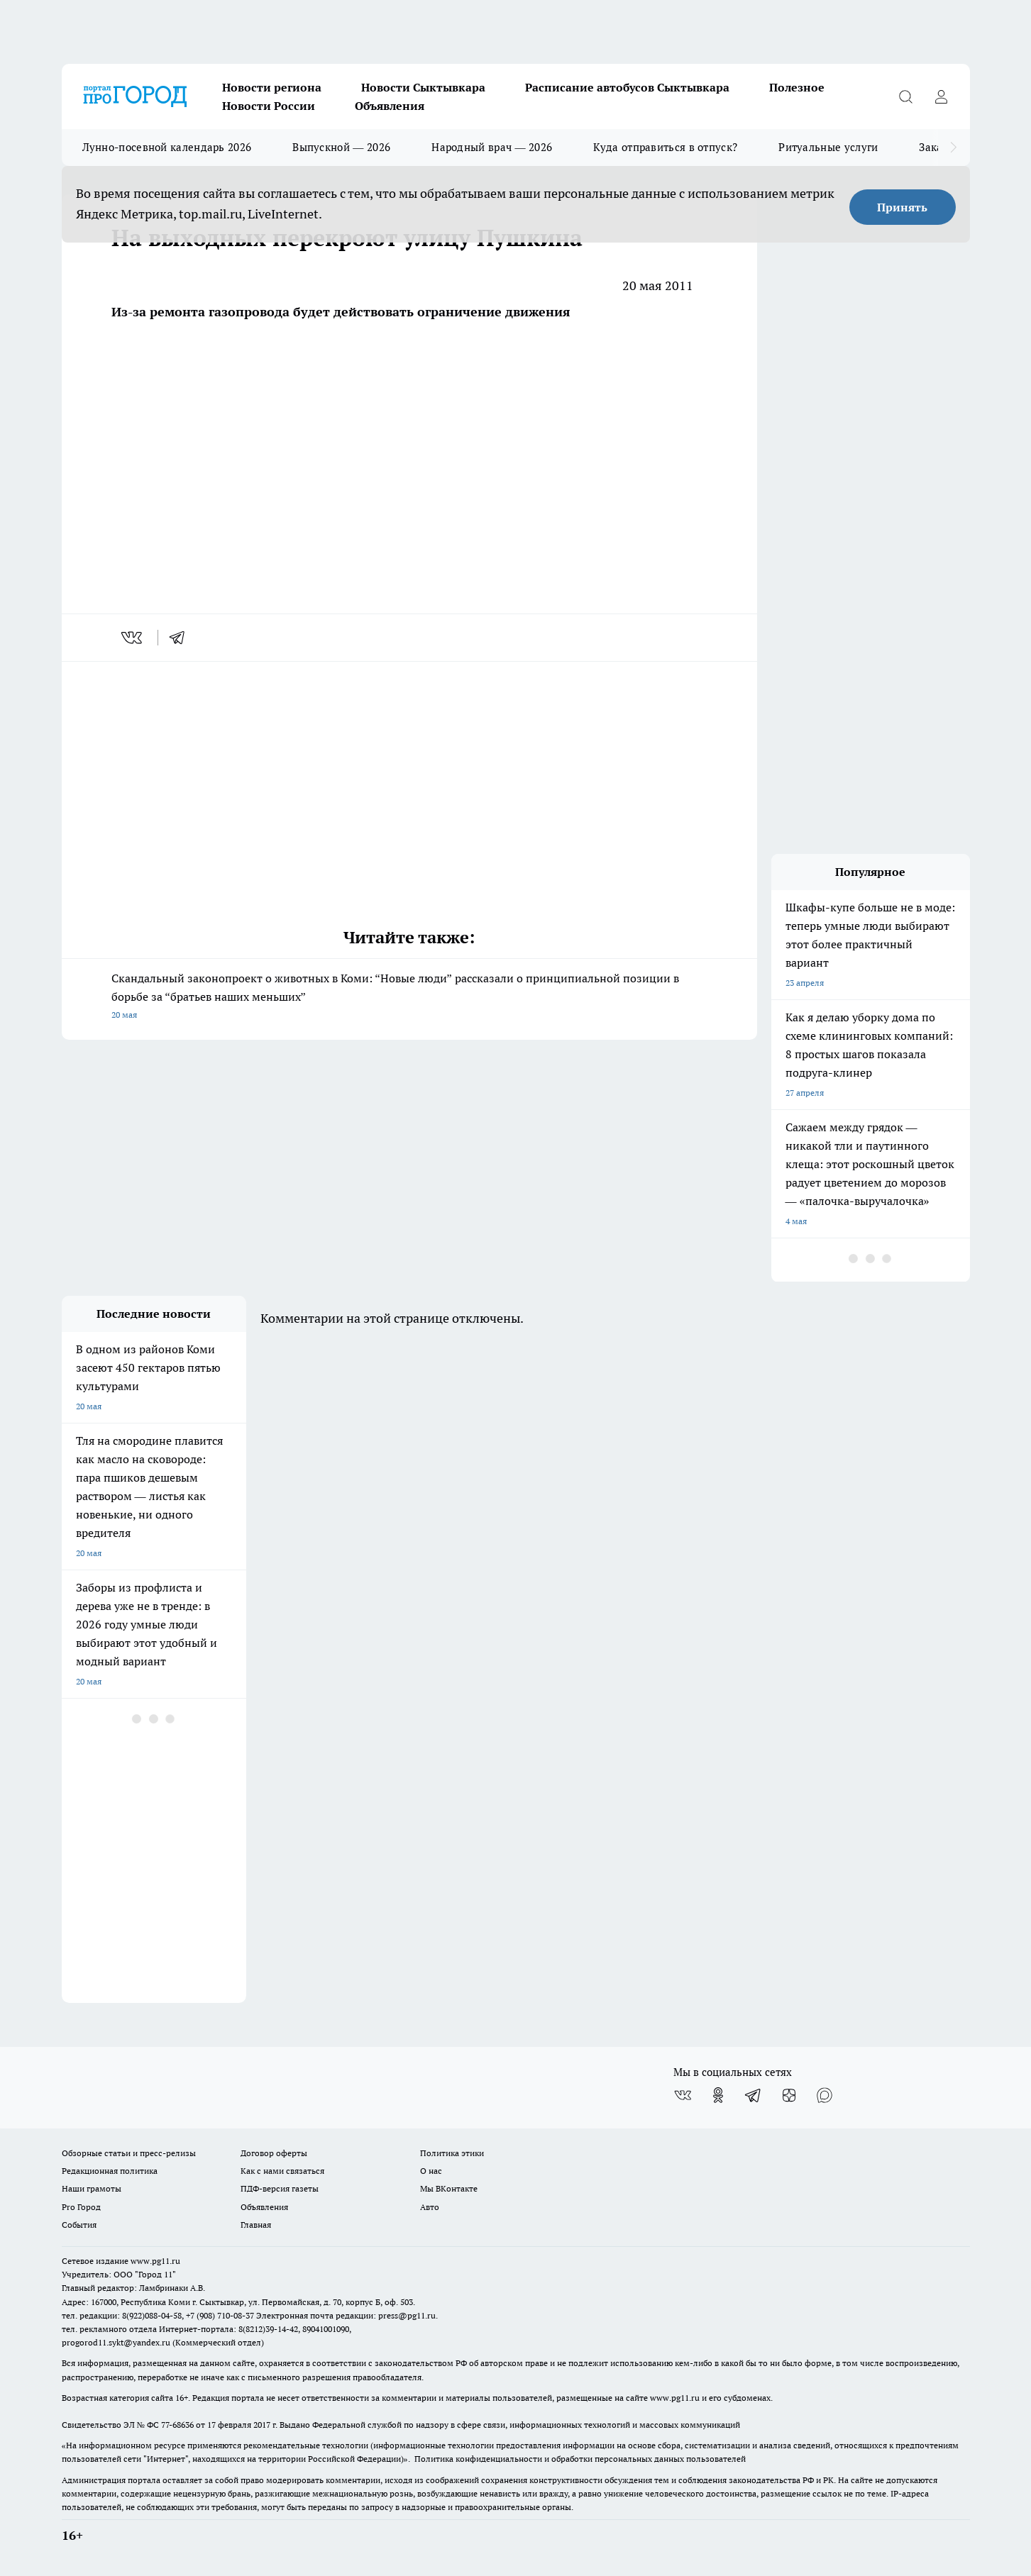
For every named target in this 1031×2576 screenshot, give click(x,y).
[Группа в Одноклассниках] (718, 2095)
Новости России (268, 106)
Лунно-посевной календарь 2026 (167, 147)
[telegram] (181, 638)
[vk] (133, 638)
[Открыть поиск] (906, 96)
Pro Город (81, 2207)
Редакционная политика (110, 2170)
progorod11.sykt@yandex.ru (116, 2342)
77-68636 (177, 2424)
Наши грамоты (91, 2188)
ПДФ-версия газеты (280, 2188)
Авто (429, 2207)
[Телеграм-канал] (753, 2095)
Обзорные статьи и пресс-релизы (129, 2153)
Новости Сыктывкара (423, 87)
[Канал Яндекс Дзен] (789, 2095)
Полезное (797, 87)
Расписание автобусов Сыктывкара (627, 87)
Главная (256, 2224)
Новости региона (271, 87)
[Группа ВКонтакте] (682, 2095)
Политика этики (452, 2153)
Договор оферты (274, 2153)
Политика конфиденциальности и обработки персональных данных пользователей (580, 2458)
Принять (902, 207)
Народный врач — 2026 (491, 147)
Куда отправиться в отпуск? (665, 147)
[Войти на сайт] (941, 96)
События (79, 2224)
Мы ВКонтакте (449, 2188)
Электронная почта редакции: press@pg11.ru (346, 2315)
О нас (431, 2170)
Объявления (389, 106)
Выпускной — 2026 (341, 147)
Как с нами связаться (282, 2170)
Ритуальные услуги (828, 147)
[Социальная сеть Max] (824, 2095)
